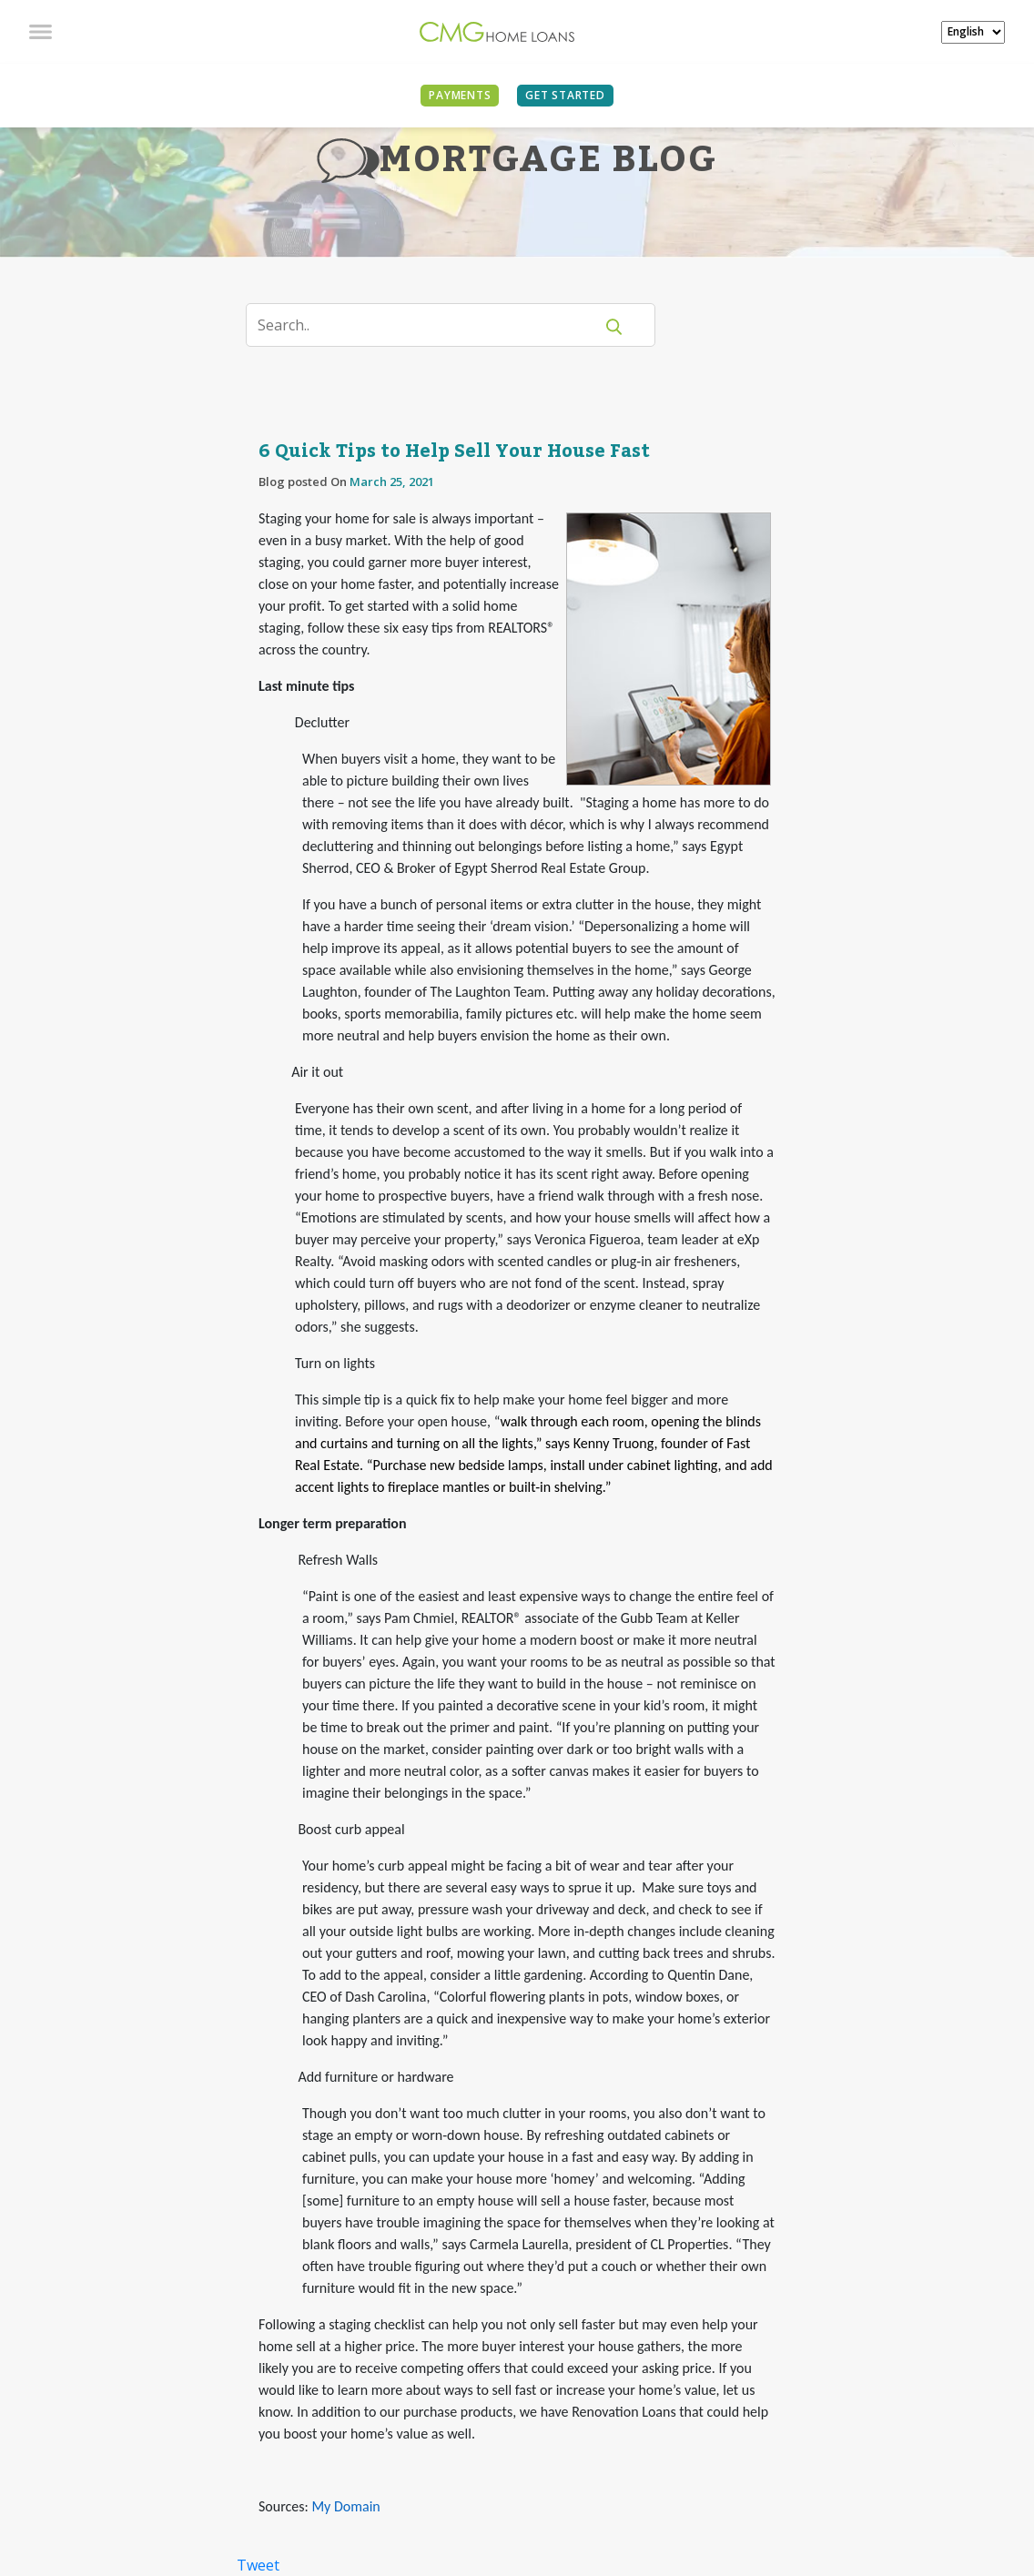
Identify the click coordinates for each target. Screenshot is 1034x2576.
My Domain (345, 2506)
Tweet (258, 2565)
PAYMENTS (460, 95)
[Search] (431, 325)
